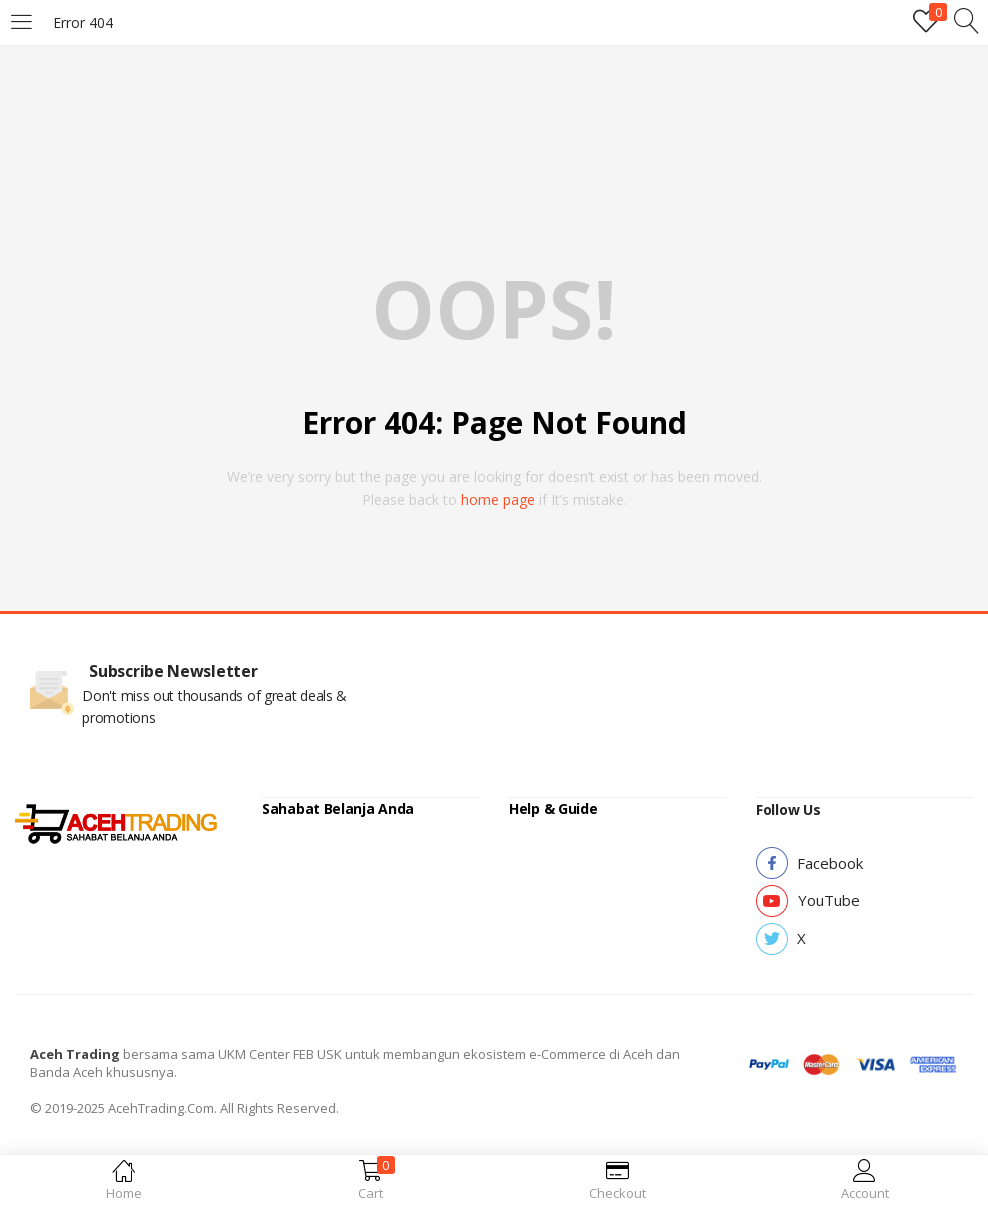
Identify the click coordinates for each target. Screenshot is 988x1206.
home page (498, 499)
